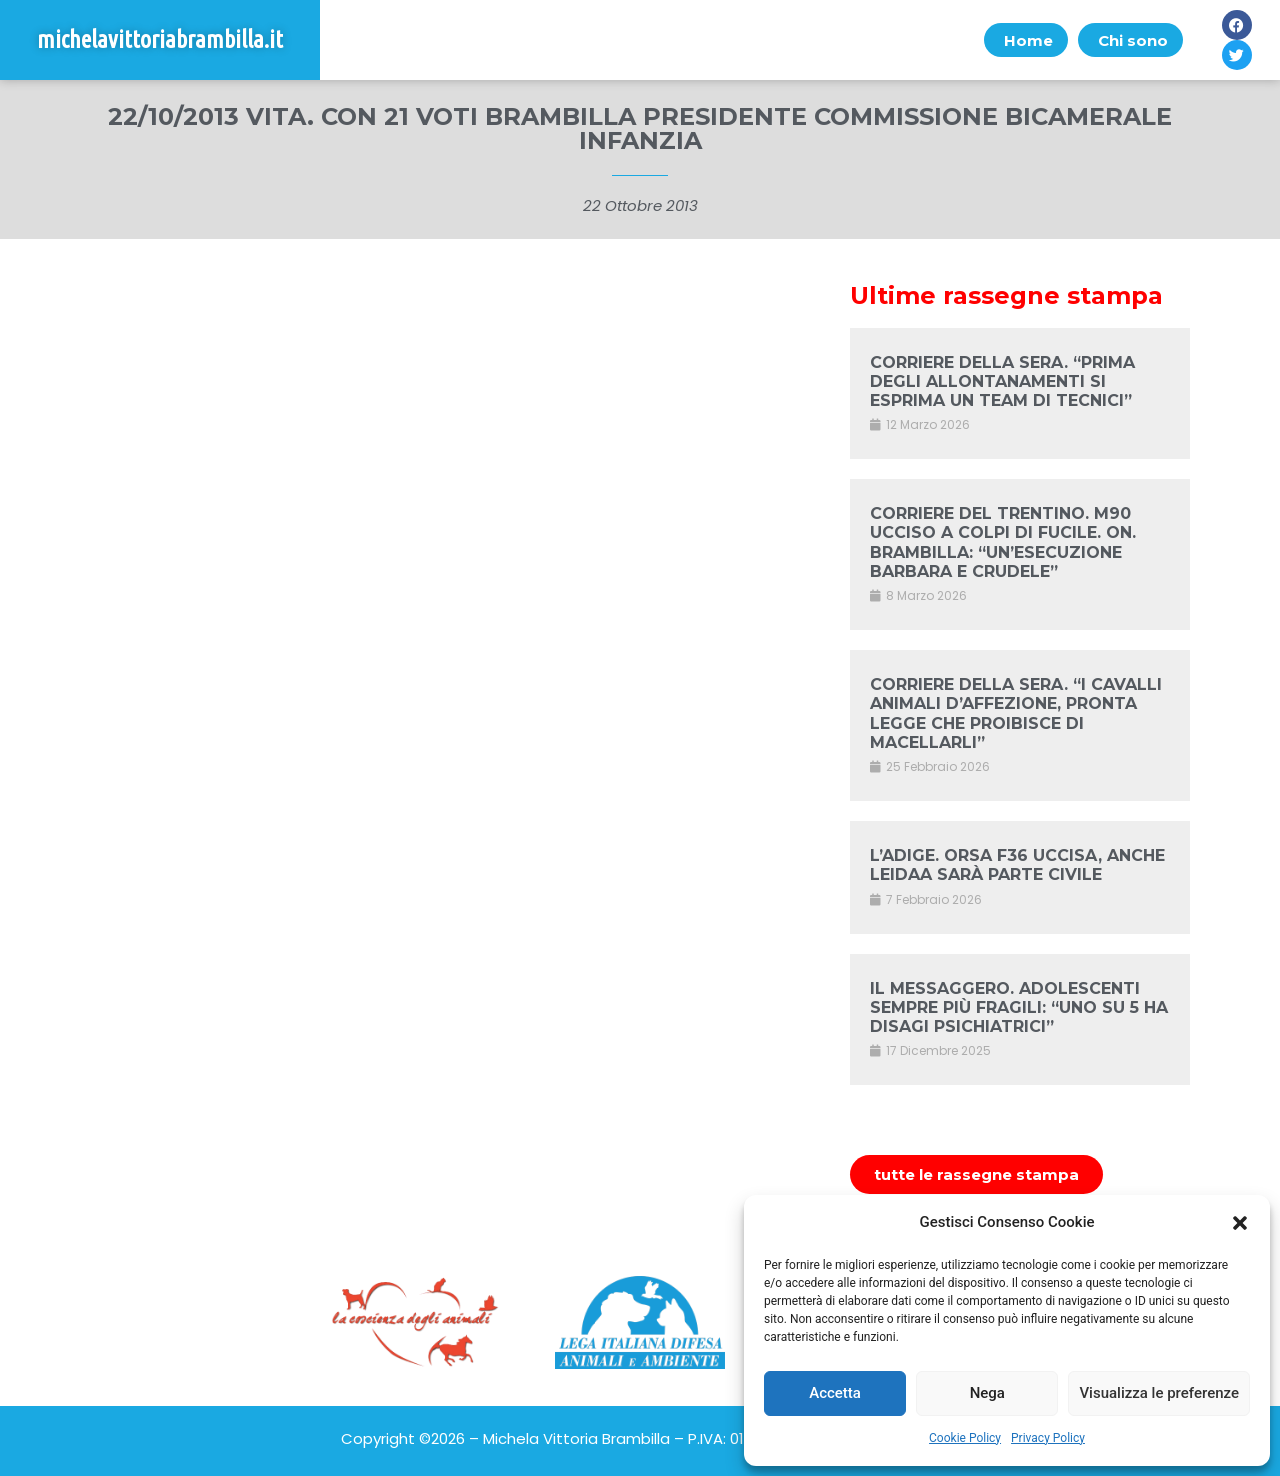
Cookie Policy (965, 1438)
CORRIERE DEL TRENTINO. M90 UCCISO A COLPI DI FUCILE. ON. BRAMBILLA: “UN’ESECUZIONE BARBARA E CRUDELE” (1003, 542)
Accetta (835, 1393)
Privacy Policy (1048, 1438)
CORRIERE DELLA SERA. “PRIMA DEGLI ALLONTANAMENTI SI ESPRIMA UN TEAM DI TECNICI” (1002, 381)
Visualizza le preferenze (1159, 1393)
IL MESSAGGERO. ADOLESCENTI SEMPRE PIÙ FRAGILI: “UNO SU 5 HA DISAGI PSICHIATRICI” (1019, 1007)
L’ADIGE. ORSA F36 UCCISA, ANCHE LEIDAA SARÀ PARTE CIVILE (1017, 865)
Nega (987, 1393)
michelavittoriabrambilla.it (160, 39)
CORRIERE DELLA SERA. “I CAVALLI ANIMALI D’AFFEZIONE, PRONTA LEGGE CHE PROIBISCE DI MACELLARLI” (1016, 713)
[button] (1240, 1223)
